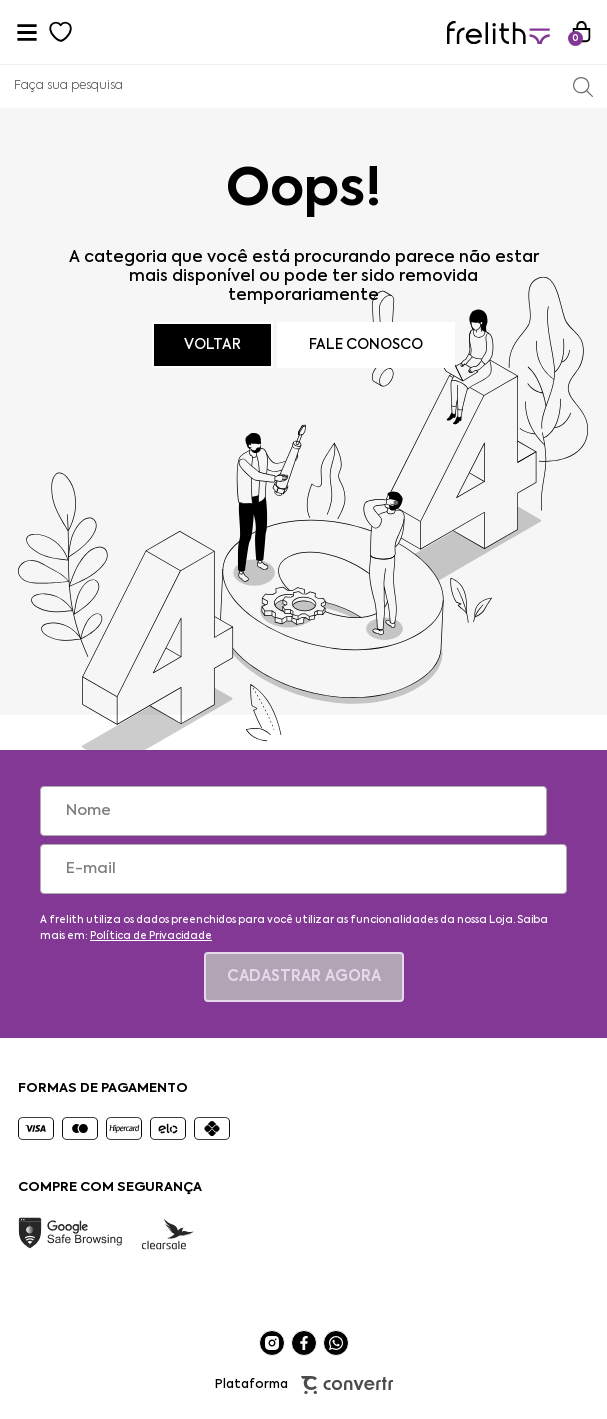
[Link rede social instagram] (272, 1343)
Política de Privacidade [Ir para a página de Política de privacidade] (151, 936)
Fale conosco (366, 345)
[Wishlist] (61, 32)
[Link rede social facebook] (304, 1343)
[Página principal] (498, 32)
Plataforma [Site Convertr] (304, 1385)
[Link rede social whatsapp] (336, 1343)
